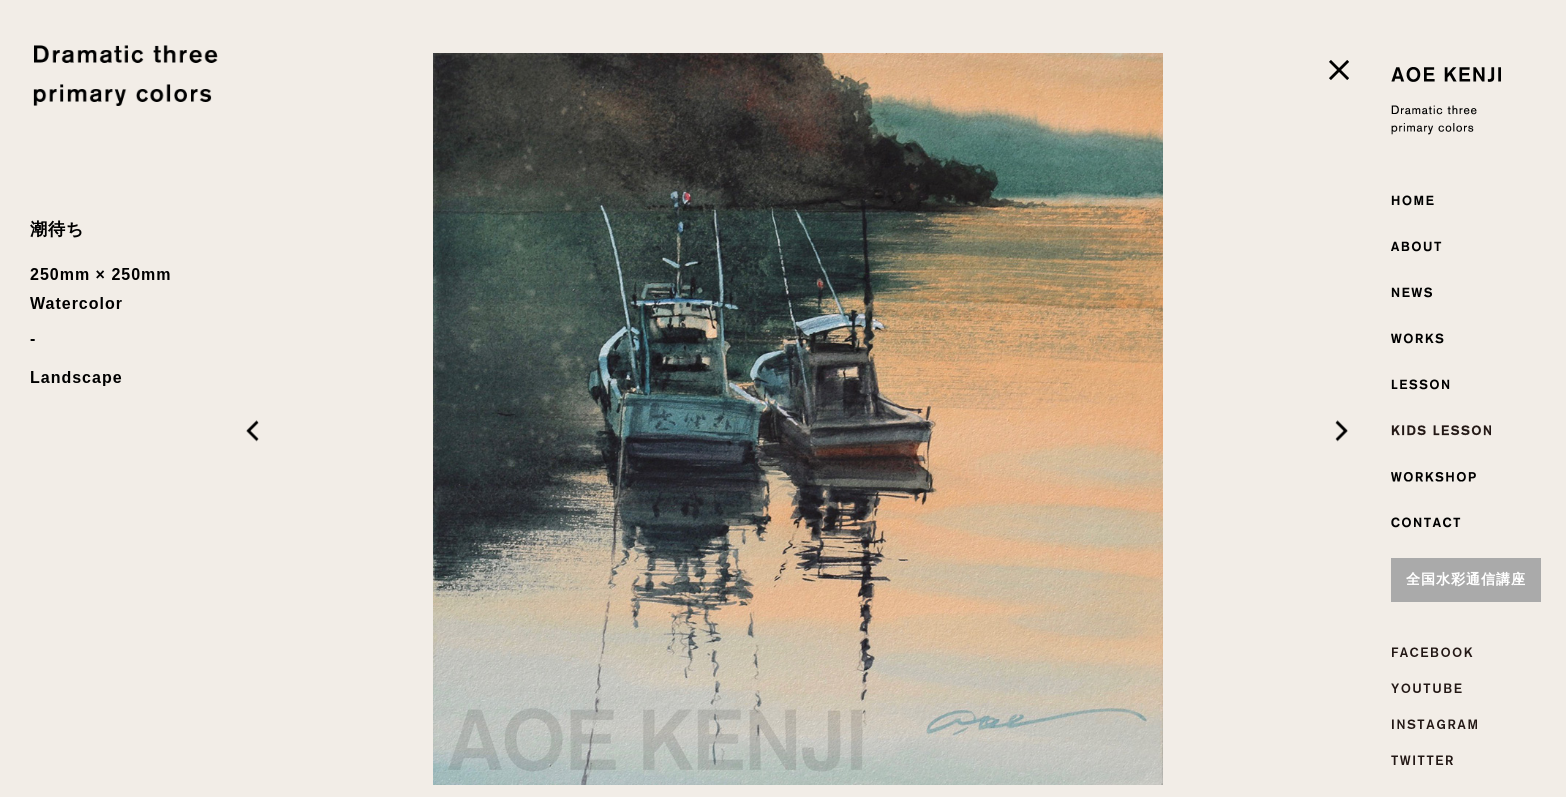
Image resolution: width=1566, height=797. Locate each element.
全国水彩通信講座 (1466, 579)
